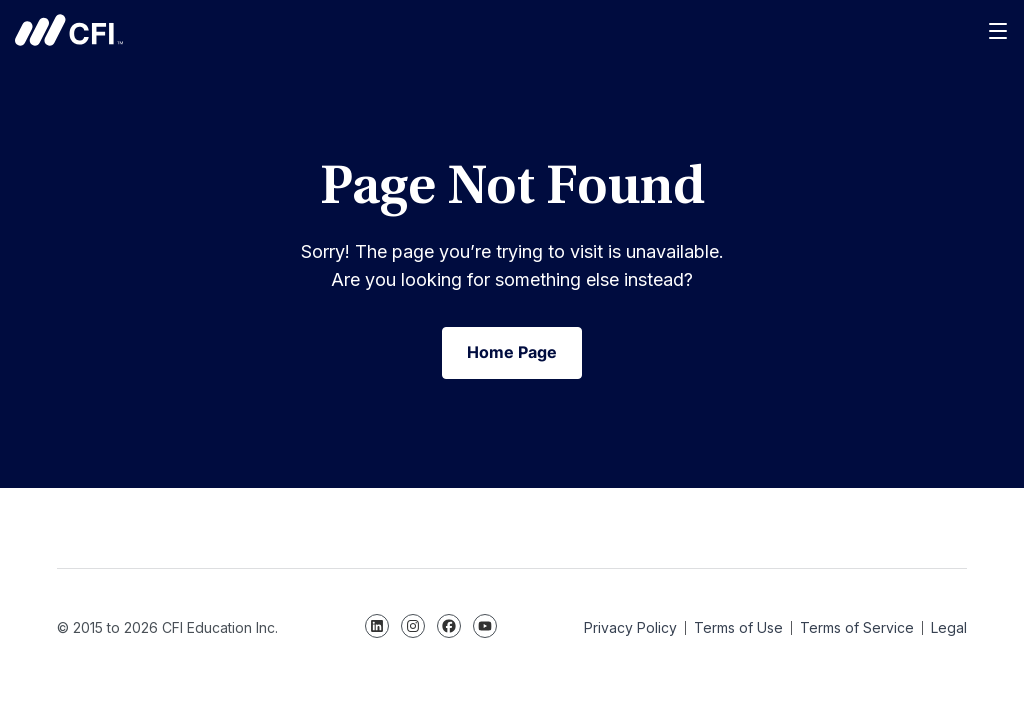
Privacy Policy (630, 627)
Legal (949, 627)
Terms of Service (857, 627)
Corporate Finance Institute (69, 30)
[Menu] (999, 30)
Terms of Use (738, 627)
